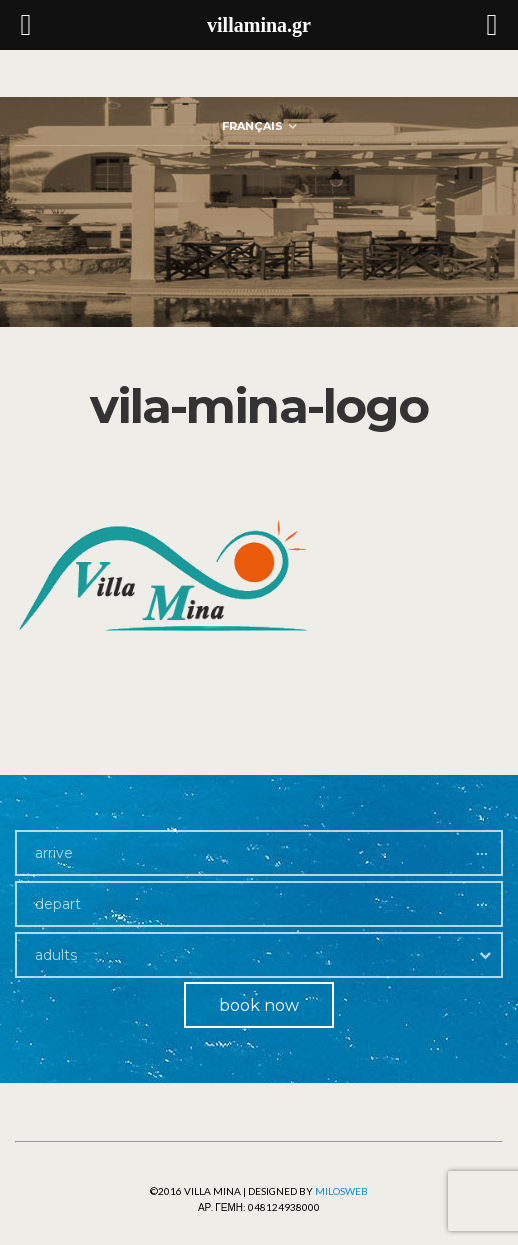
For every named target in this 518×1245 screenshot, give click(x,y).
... (482, 848)
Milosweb (341, 1191)
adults (56, 955)
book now (259, 1005)
